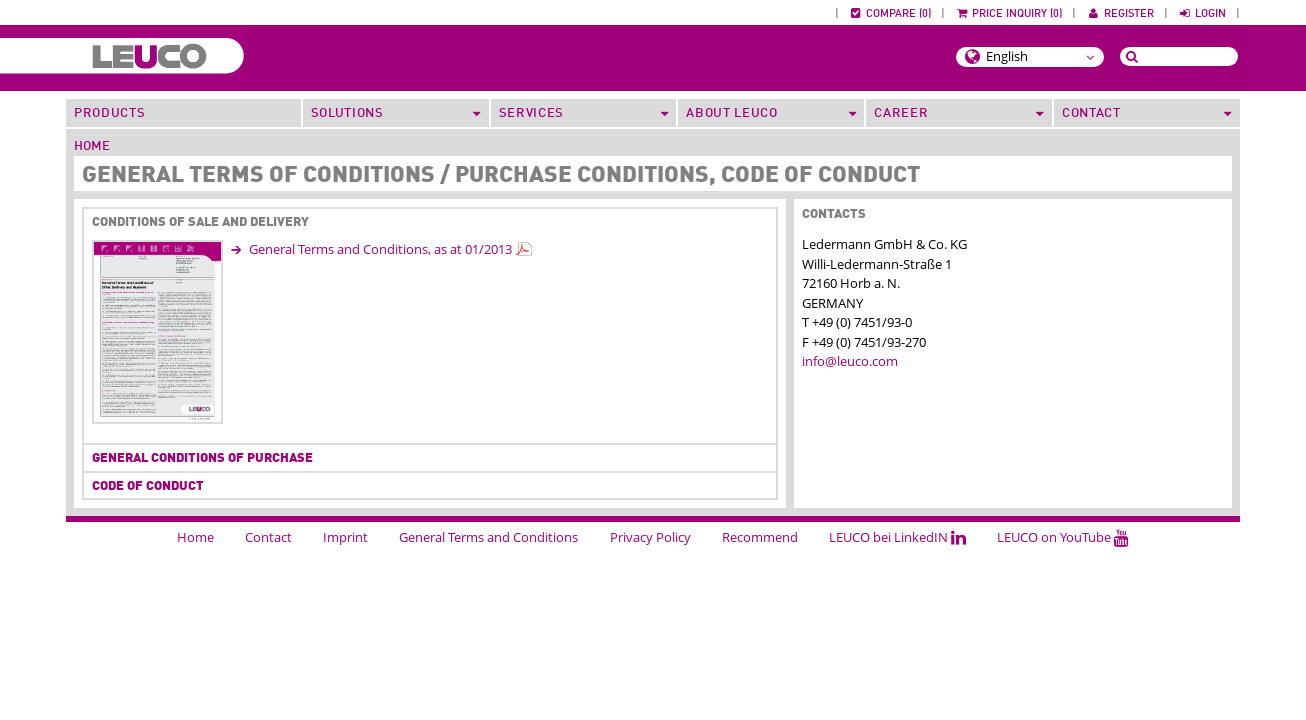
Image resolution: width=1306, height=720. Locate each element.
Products (109, 113)
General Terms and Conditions (488, 537)
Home (92, 146)
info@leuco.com (850, 361)
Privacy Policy (650, 537)
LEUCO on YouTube (1063, 537)
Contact (268, 537)
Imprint (345, 537)
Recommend (760, 537)
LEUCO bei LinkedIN (897, 537)
